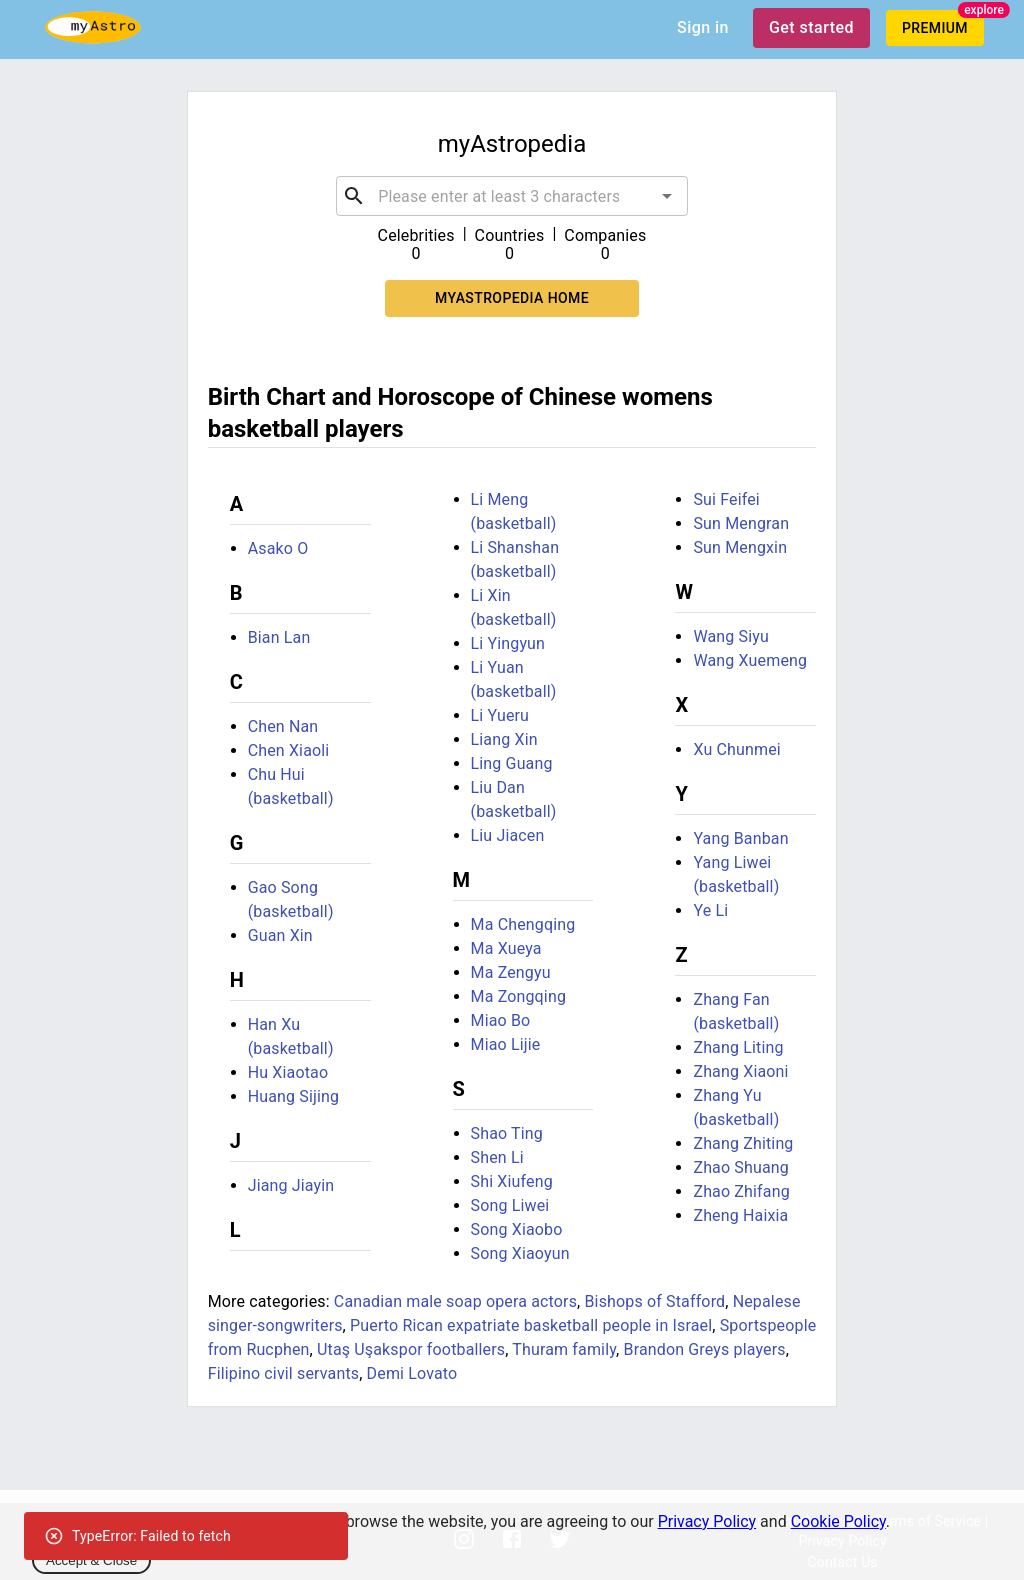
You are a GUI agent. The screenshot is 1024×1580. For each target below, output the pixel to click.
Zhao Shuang (741, 1167)
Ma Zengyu (511, 972)
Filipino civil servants (284, 1373)
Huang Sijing (293, 1096)
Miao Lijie (506, 1044)
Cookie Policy (838, 1521)
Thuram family (564, 1349)
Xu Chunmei (736, 749)
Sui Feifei (726, 499)
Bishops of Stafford (654, 1301)
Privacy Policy (707, 1521)
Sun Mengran (741, 523)
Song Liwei (510, 1205)
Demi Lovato (412, 1373)
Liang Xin (504, 739)
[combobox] (512, 196)
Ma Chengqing (523, 924)
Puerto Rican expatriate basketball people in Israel (531, 1325)
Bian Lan (279, 637)
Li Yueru (500, 715)
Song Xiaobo (517, 1229)
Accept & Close (91, 1560)
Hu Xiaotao (288, 1072)
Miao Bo (501, 1020)
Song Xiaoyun (520, 1253)
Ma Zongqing (518, 996)
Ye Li (710, 910)
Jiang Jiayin (291, 1185)
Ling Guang (512, 763)
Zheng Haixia (740, 1215)
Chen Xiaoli (289, 750)
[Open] (667, 196)
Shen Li (497, 1157)
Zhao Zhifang (741, 1191)
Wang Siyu (731, 636)
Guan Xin (280, 935)
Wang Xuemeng (750, 660)
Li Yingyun (508, 643)
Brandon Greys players (705, 1349)
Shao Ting (507, 1133)
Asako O (278, 548)
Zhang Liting (738, 1047)
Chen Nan (283, 726)
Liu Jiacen (508, 835)
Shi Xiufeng (512, 1181)
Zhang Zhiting (743, 1143)
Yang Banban (740, 838)
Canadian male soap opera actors (455, 1301)
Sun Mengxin (740, 547)
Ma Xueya (506, 948)
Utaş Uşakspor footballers (411, 1349)
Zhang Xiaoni (740, 1071)
